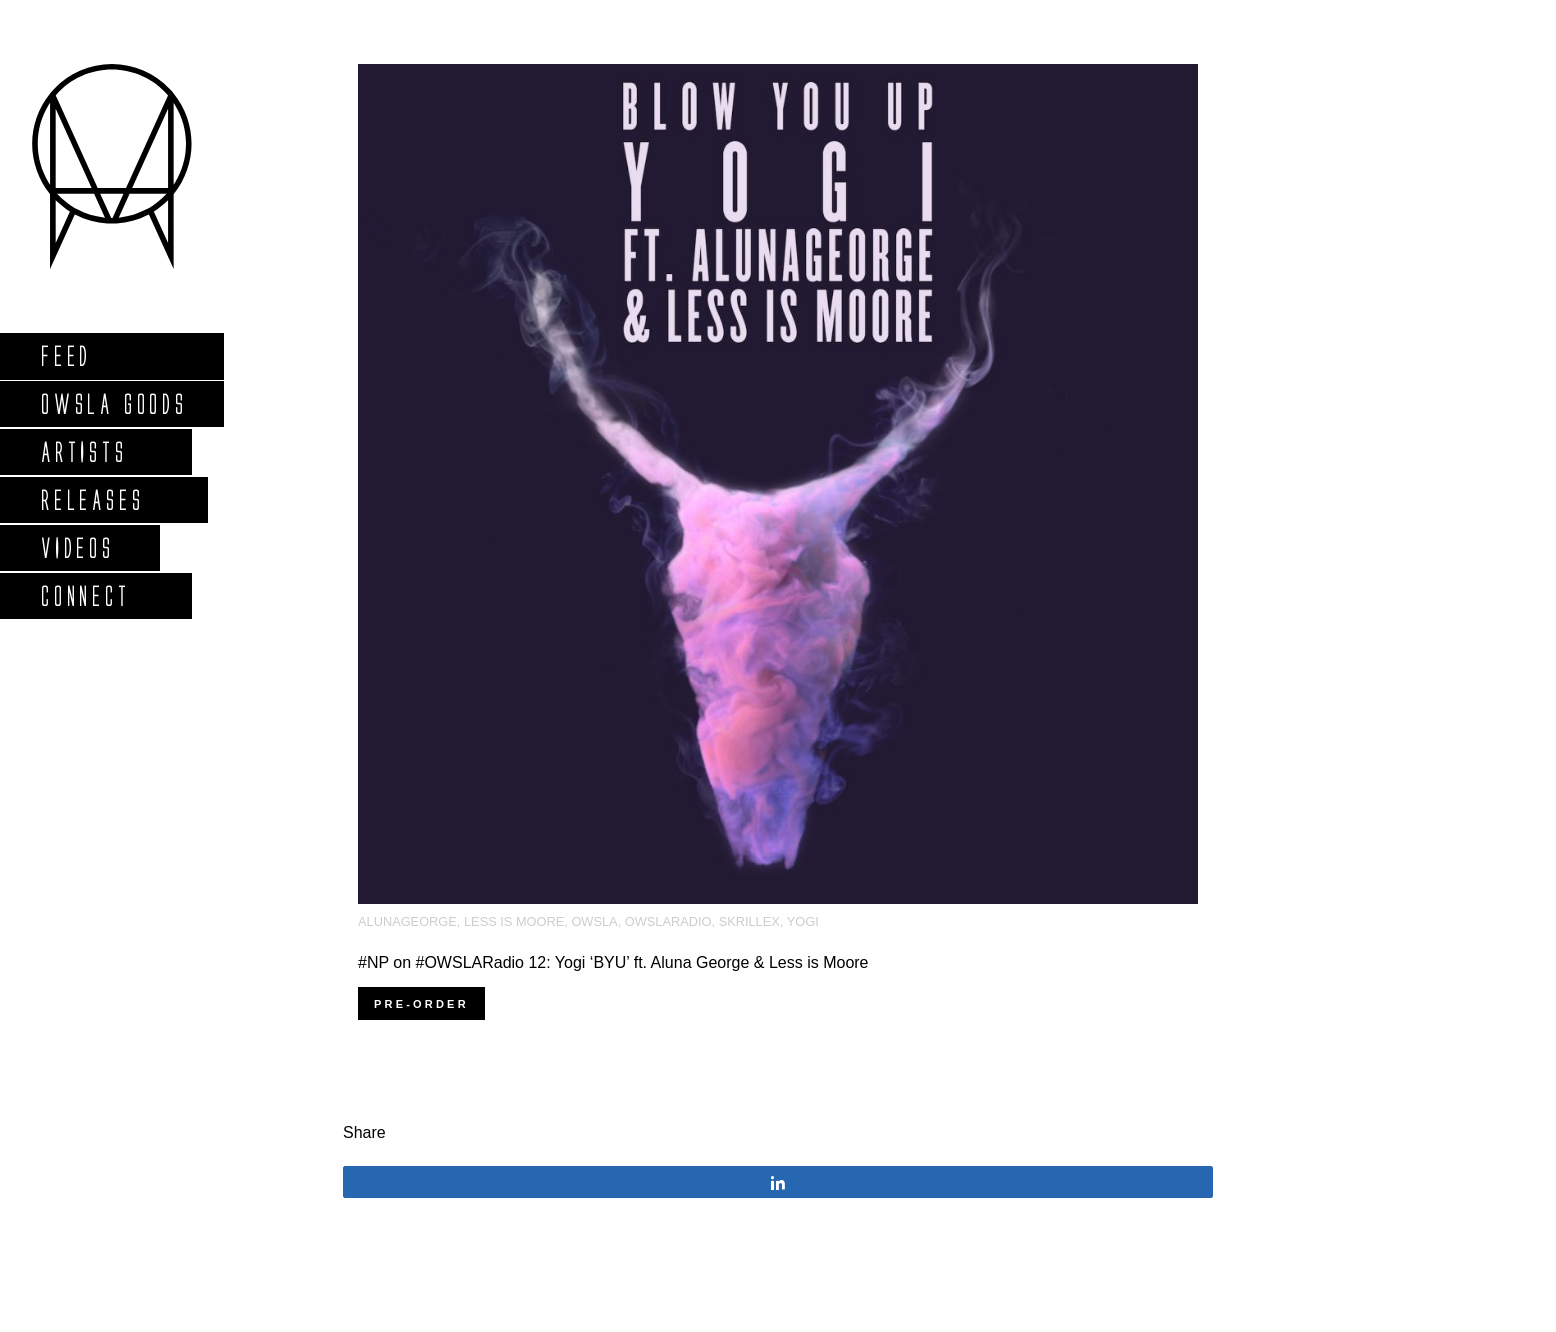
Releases (91, 499)
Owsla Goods (113, 403)
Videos (77, 547)
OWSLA (594, 921)
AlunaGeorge (407, 921)
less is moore (514, 921)
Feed (65, 355)
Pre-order (421, 1004)
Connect (85, 595)
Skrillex (749, 921)
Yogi (803, 921)
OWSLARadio (668, 921)
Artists (83, 451)
